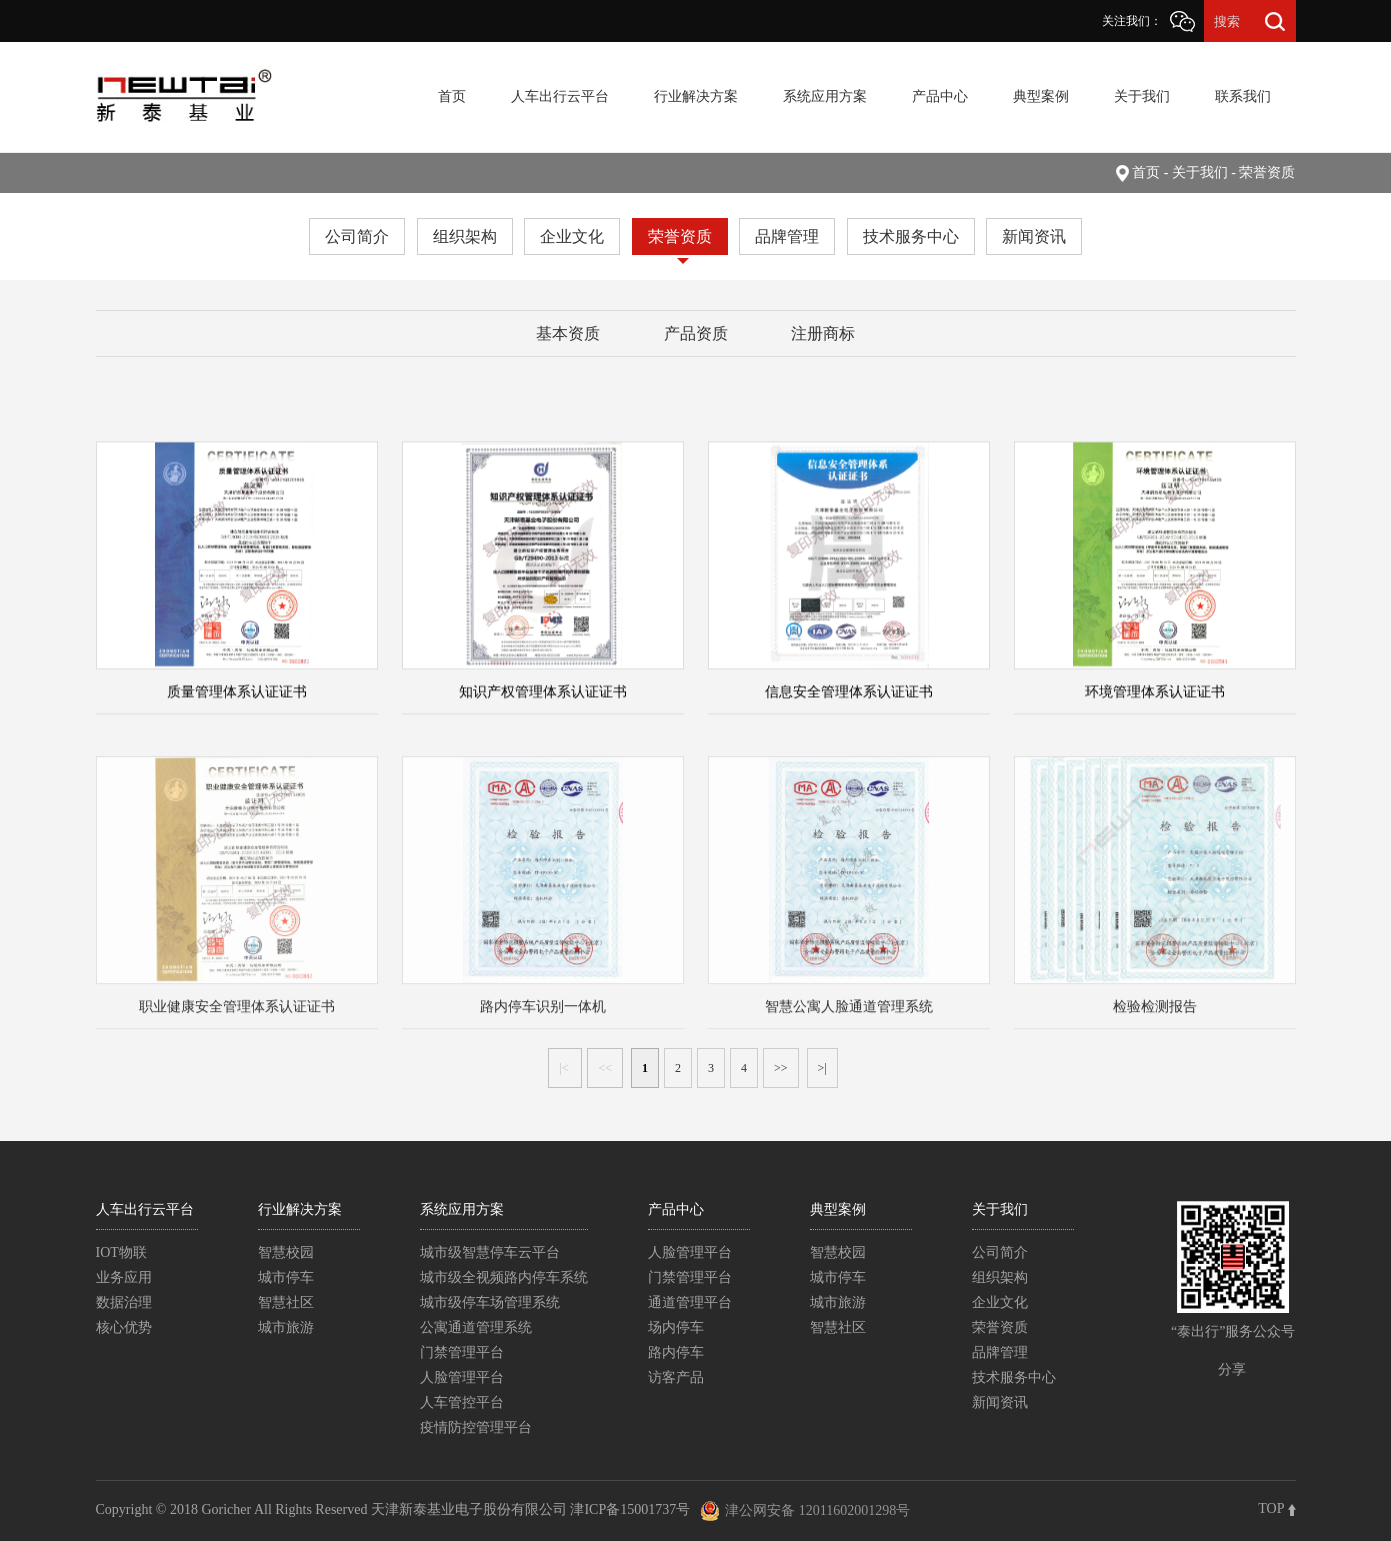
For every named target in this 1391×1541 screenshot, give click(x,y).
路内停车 (676, 1352)
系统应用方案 (825, 96)
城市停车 (286, 1277)
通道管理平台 (690, 1302)
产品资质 (696, 333)
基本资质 (568, 333)
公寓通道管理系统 (476, 1327)
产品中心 (940, 96)
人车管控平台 (462, 1402)
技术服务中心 (911, 236)
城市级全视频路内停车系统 (504, 1277)
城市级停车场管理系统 (490, 1302)
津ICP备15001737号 (630, 1509)
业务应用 (124, 1277)
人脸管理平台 (462, 1377)
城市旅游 (286, 1327)
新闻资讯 (1034, 236)
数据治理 (124, 1302)
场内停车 (676, 1327)
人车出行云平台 (560, 96)
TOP (1276, 1508)
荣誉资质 (680, 236)
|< (565, 1068)
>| (822, 1068)
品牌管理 (787, 236)
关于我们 (1142, 96)
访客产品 (676, 1377)
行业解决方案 (696, 96)
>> (781, 1068)
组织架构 (465, 236)
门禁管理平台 (462, 1352)
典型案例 (1041, 96)
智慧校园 (286, 1252)
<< (605, 1068)
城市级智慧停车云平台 (490, 1252)
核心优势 (124, 1327)
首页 (452, 96)
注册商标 (823, 333)
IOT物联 (121, 1252)
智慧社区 (286, 1302)
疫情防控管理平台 (476, 1427)
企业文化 (572, 236)
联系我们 (1243, 96)
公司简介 (357, 236)
